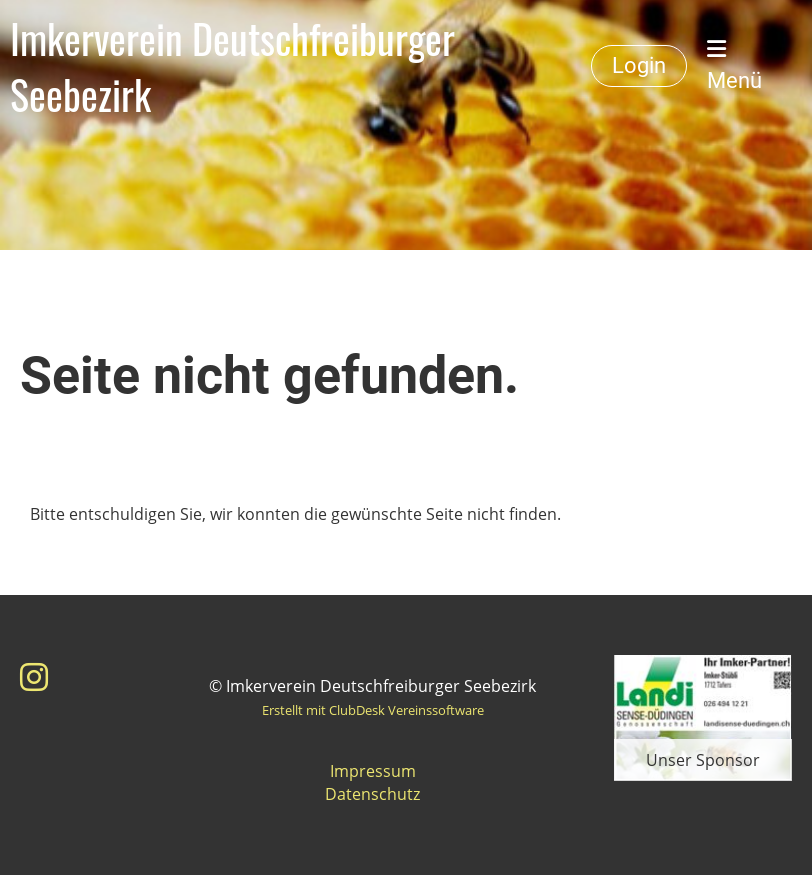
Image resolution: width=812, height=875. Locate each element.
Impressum (373, 771)
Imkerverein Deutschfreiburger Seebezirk (232, 66)
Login (639, 65)
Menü (734, 65)
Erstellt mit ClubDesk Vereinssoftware (373, 710)
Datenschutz (372, 794)
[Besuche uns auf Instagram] (34, 676)
